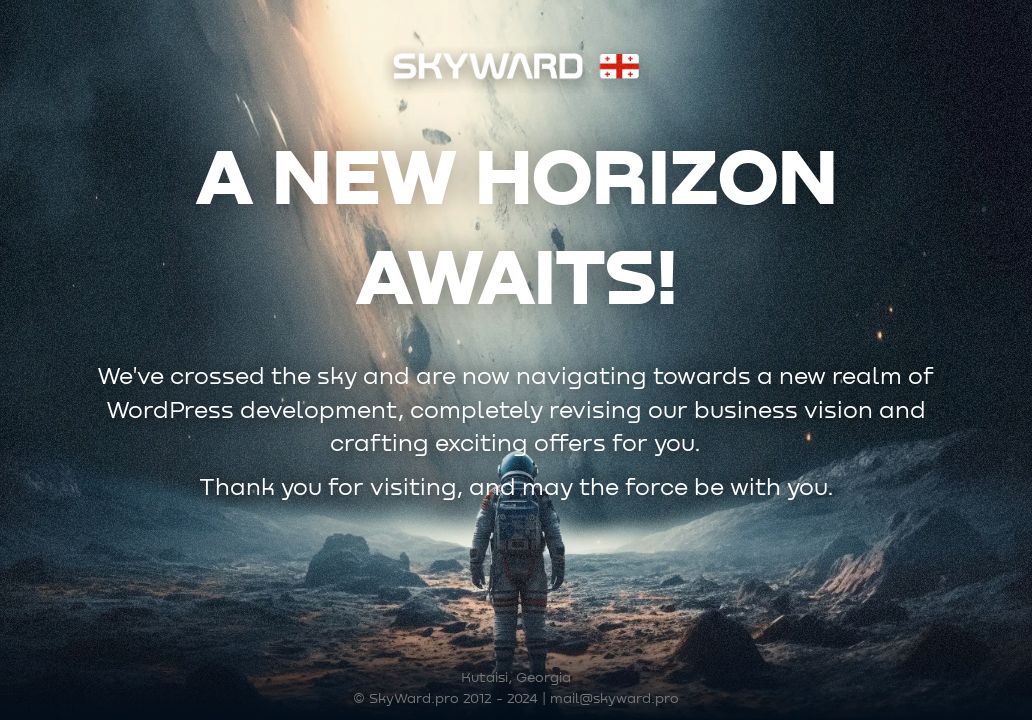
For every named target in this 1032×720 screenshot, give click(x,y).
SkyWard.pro (414, 699)
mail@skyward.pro (614, 699)
